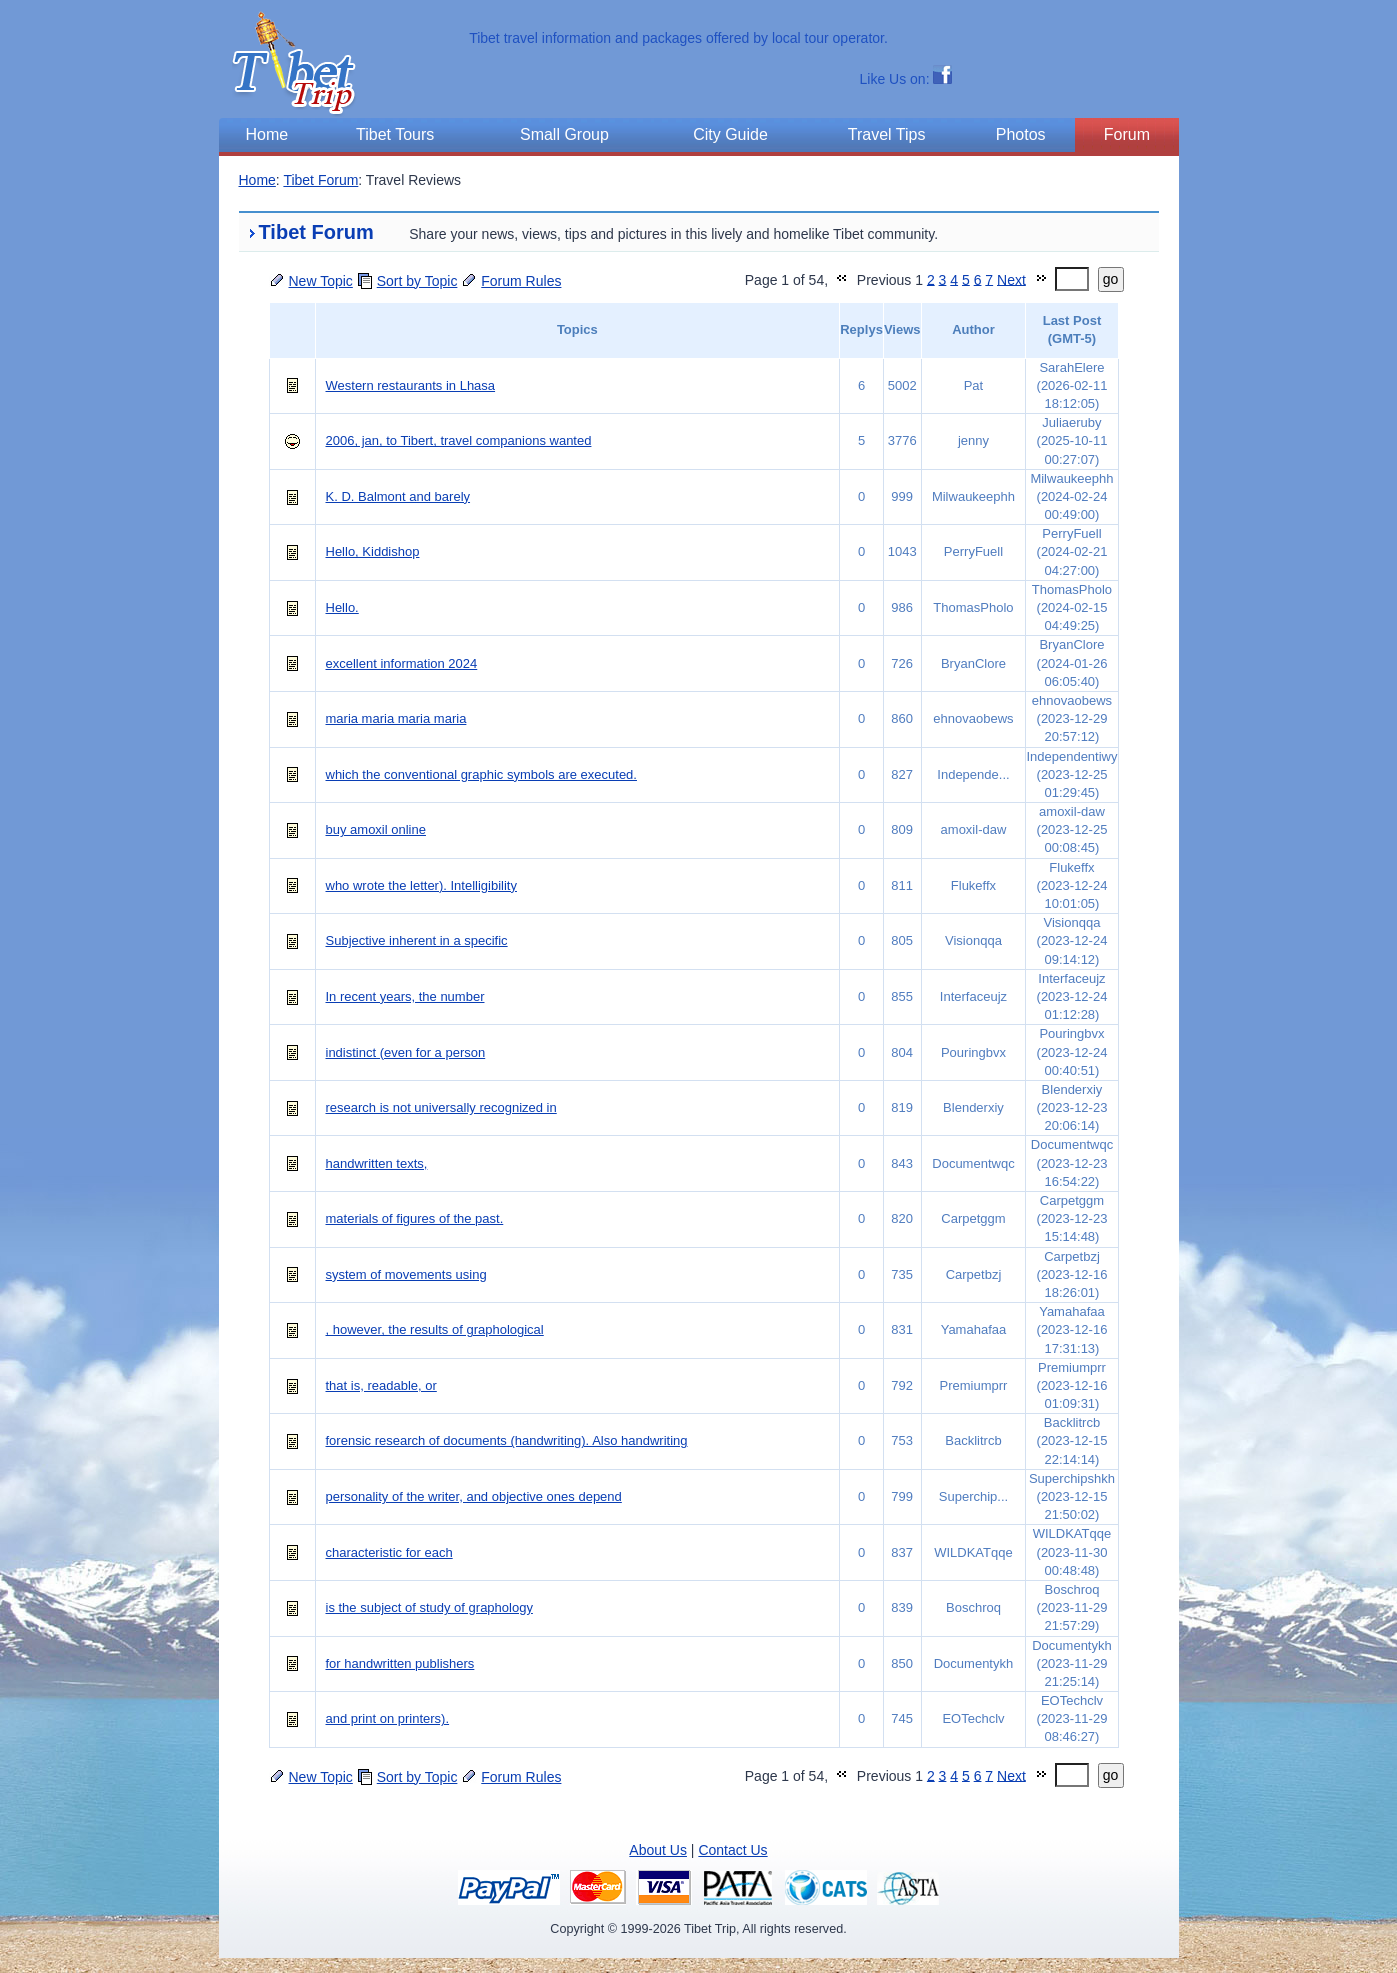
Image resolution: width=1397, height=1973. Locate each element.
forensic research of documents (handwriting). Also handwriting (507, 1440)
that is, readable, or (381, 1385)
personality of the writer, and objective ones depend (474, 1496)
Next (1011, 279)
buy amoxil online (376, 829)
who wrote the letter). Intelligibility (421, 885)
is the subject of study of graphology (429, 1607)
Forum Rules (521, 281)
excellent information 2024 (402, 663)
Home (257, 180)
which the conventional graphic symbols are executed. (481, 774)
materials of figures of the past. (415, 1218)
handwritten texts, (377, 1163)
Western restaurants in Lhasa (411, 385)
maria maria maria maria (396, 718)
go (1111, 279)
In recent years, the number (405, 996)
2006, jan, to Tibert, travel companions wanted (459, 440)
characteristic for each (389, 1552)
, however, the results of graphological (435, 1329)
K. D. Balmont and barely (398, 496)
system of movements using (406, 1274)
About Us (658, 1850)
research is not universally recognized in (441, 1107)
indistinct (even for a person (406, 1052)
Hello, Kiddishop (373, 551)
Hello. (342, 607)
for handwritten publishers (400, 1663)
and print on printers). (388, 1718)
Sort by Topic (417, 281)
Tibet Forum (320, 180)
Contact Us (732, 1850)
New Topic (321, 281)
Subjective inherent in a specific (417, 940)
